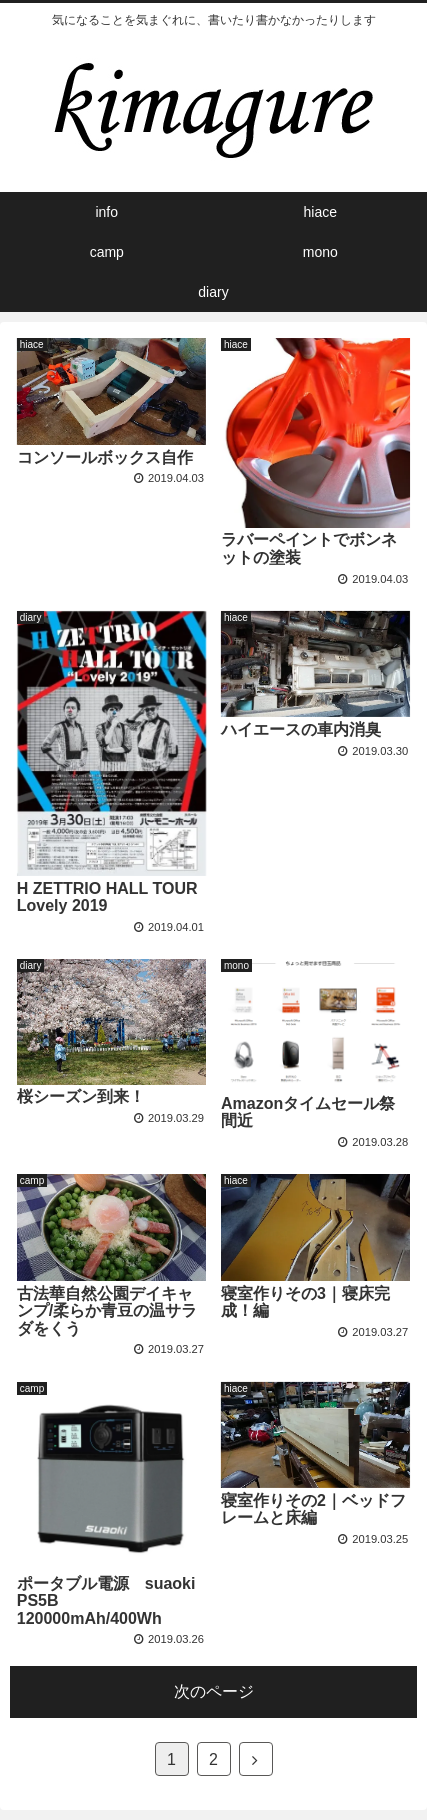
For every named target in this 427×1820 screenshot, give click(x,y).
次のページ (214, 1691)
